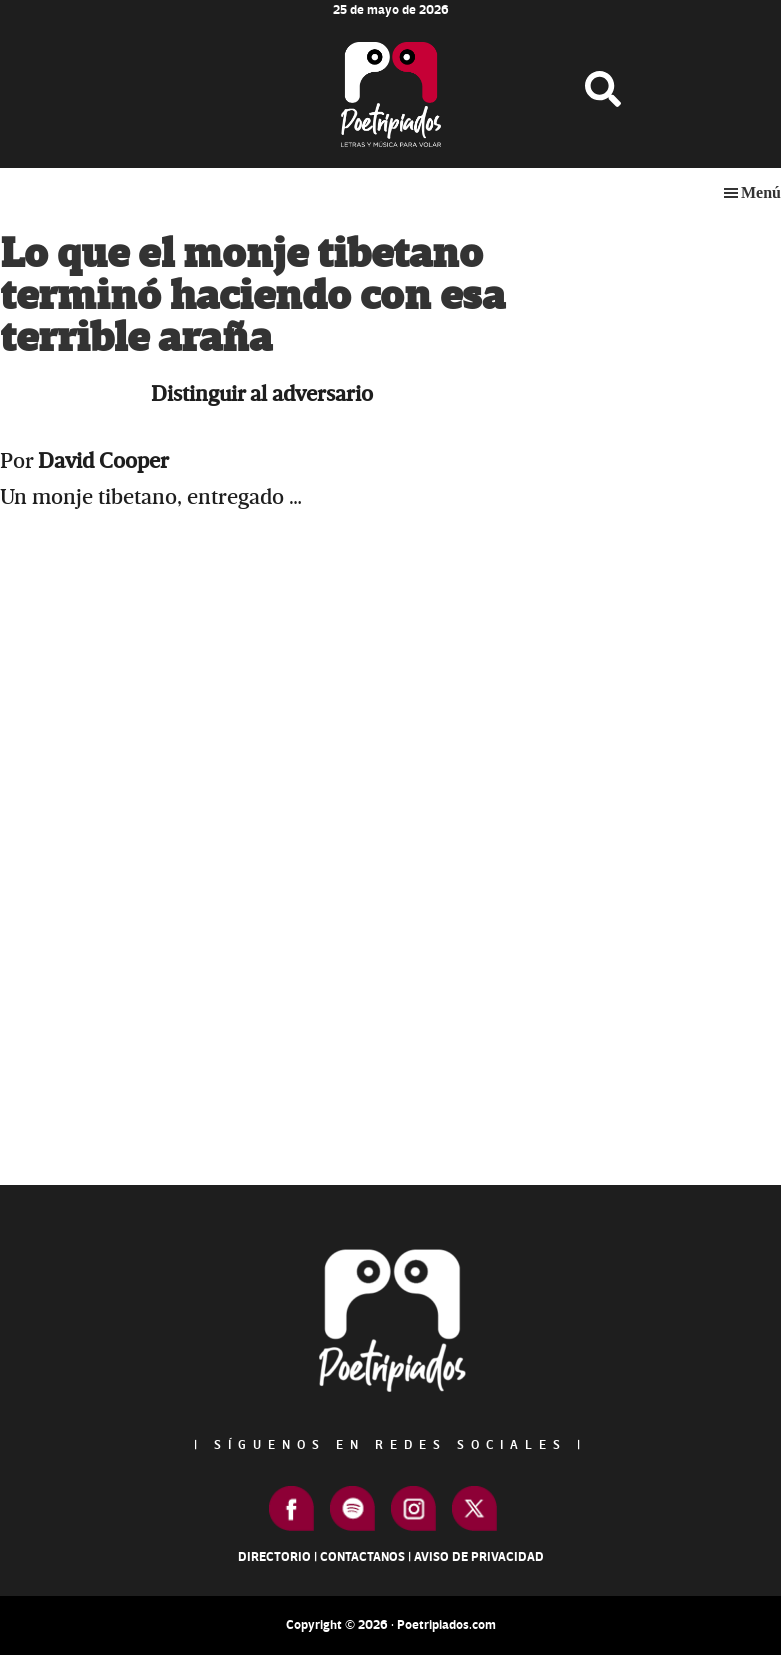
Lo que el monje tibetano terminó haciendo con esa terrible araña (252, 296)
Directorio (274, 1557)
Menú (761, 192)
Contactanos (362, 1557)
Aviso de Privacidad (479, 1557)
